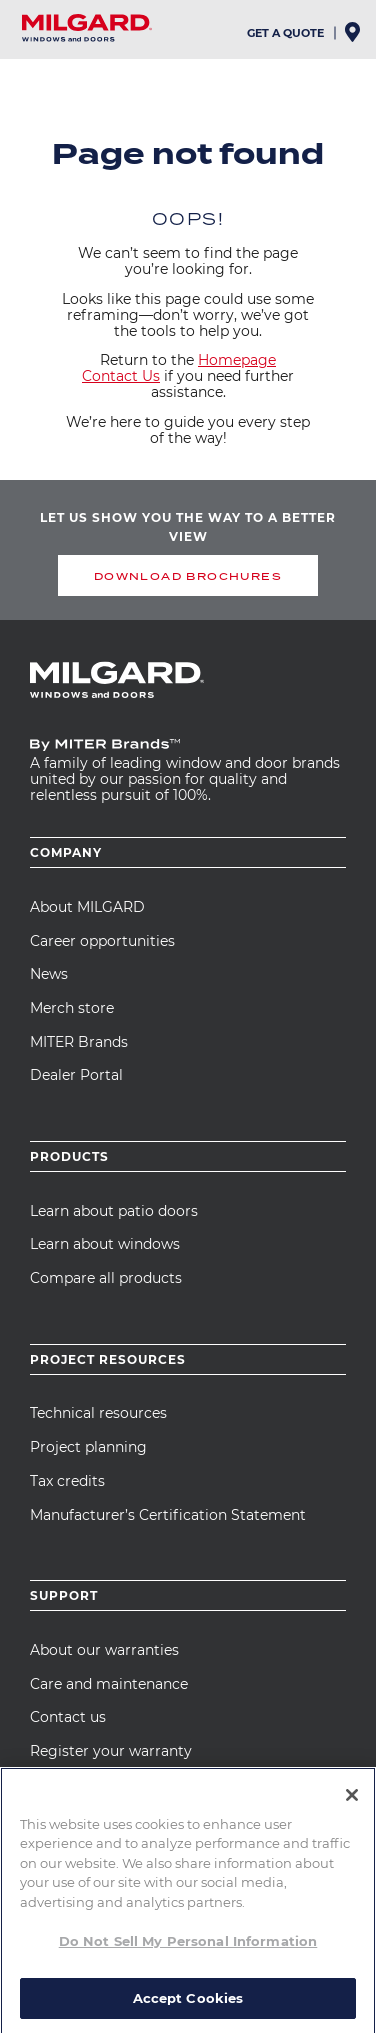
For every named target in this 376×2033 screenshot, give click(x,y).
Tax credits (67, 1481)
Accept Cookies (188, 2007)
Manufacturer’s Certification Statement (168, 1515)
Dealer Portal (76, 1075)
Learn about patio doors (114, 1211)
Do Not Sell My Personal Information (188, 1950)
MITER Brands (79, 1042)
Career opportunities (102, 941)
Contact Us (121, 376)
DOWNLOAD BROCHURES (188, 576)
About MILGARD (87, 907)
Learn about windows (105, 1244)
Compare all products (106, 1278)
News (49, 974)
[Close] (352, 1804)
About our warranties (104, 1650)
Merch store (72, 1008)
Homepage (237, 360)
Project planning (88, 1447)
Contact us (68, 1717)
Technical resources (98, 1413)
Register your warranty (111, 1751)
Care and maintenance (109, 1684)
